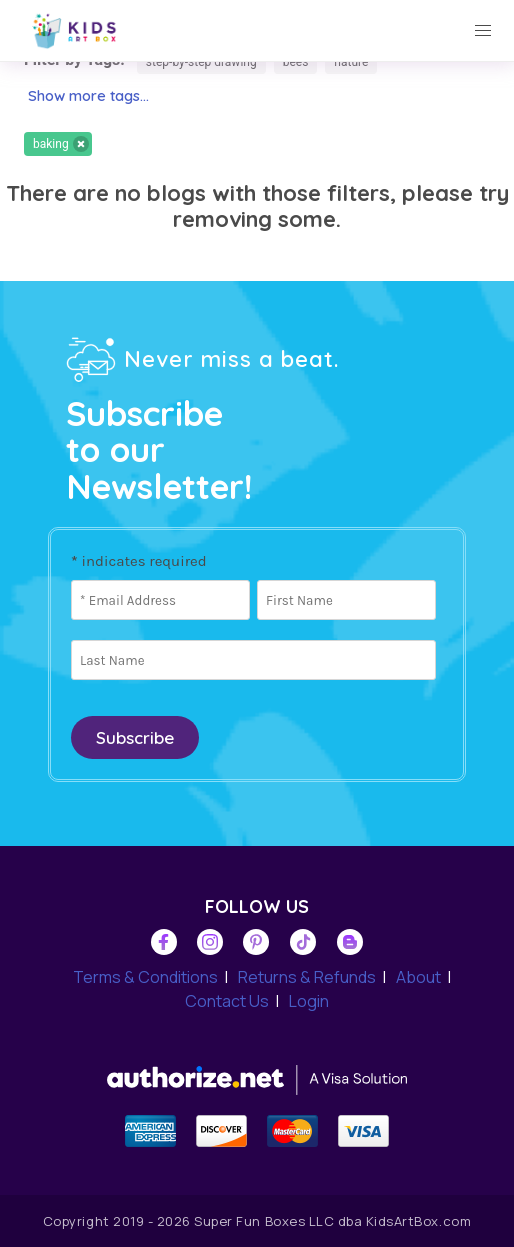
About (418, 977)
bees (296, 62)
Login (309, 1001)
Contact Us (227, 1001)
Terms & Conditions (145, 977)
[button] (483, 31)
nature (351, 62)
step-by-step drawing (201, 62)
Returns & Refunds (307, 977)
